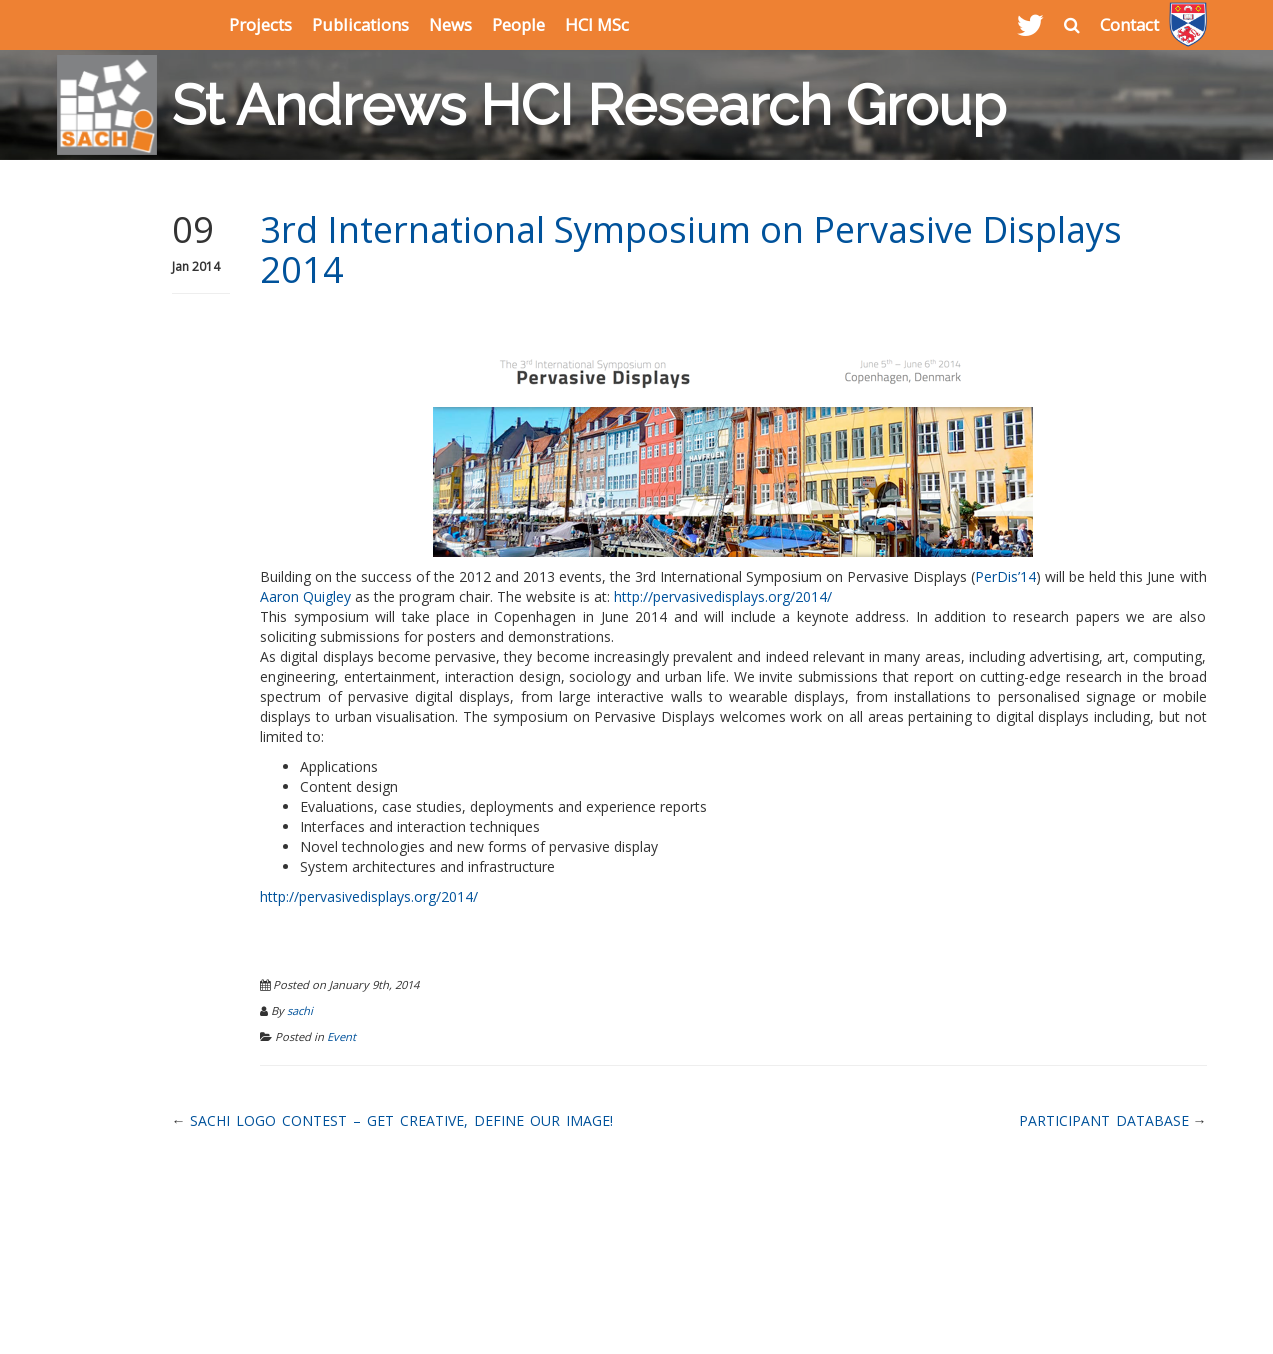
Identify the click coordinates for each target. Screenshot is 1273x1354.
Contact (1129, 24)
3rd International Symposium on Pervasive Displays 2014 (691, 249)
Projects (260, 24)
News (450, 24)
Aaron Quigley (305, 596)
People (518, 24)
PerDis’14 (1005, 576)
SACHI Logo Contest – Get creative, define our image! (401, 1120)
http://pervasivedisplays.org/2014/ (723, 596)
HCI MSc (597, 24)
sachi (300, 1010)
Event (341, 1036)
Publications (360, 24)
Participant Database (1104, 1120)
